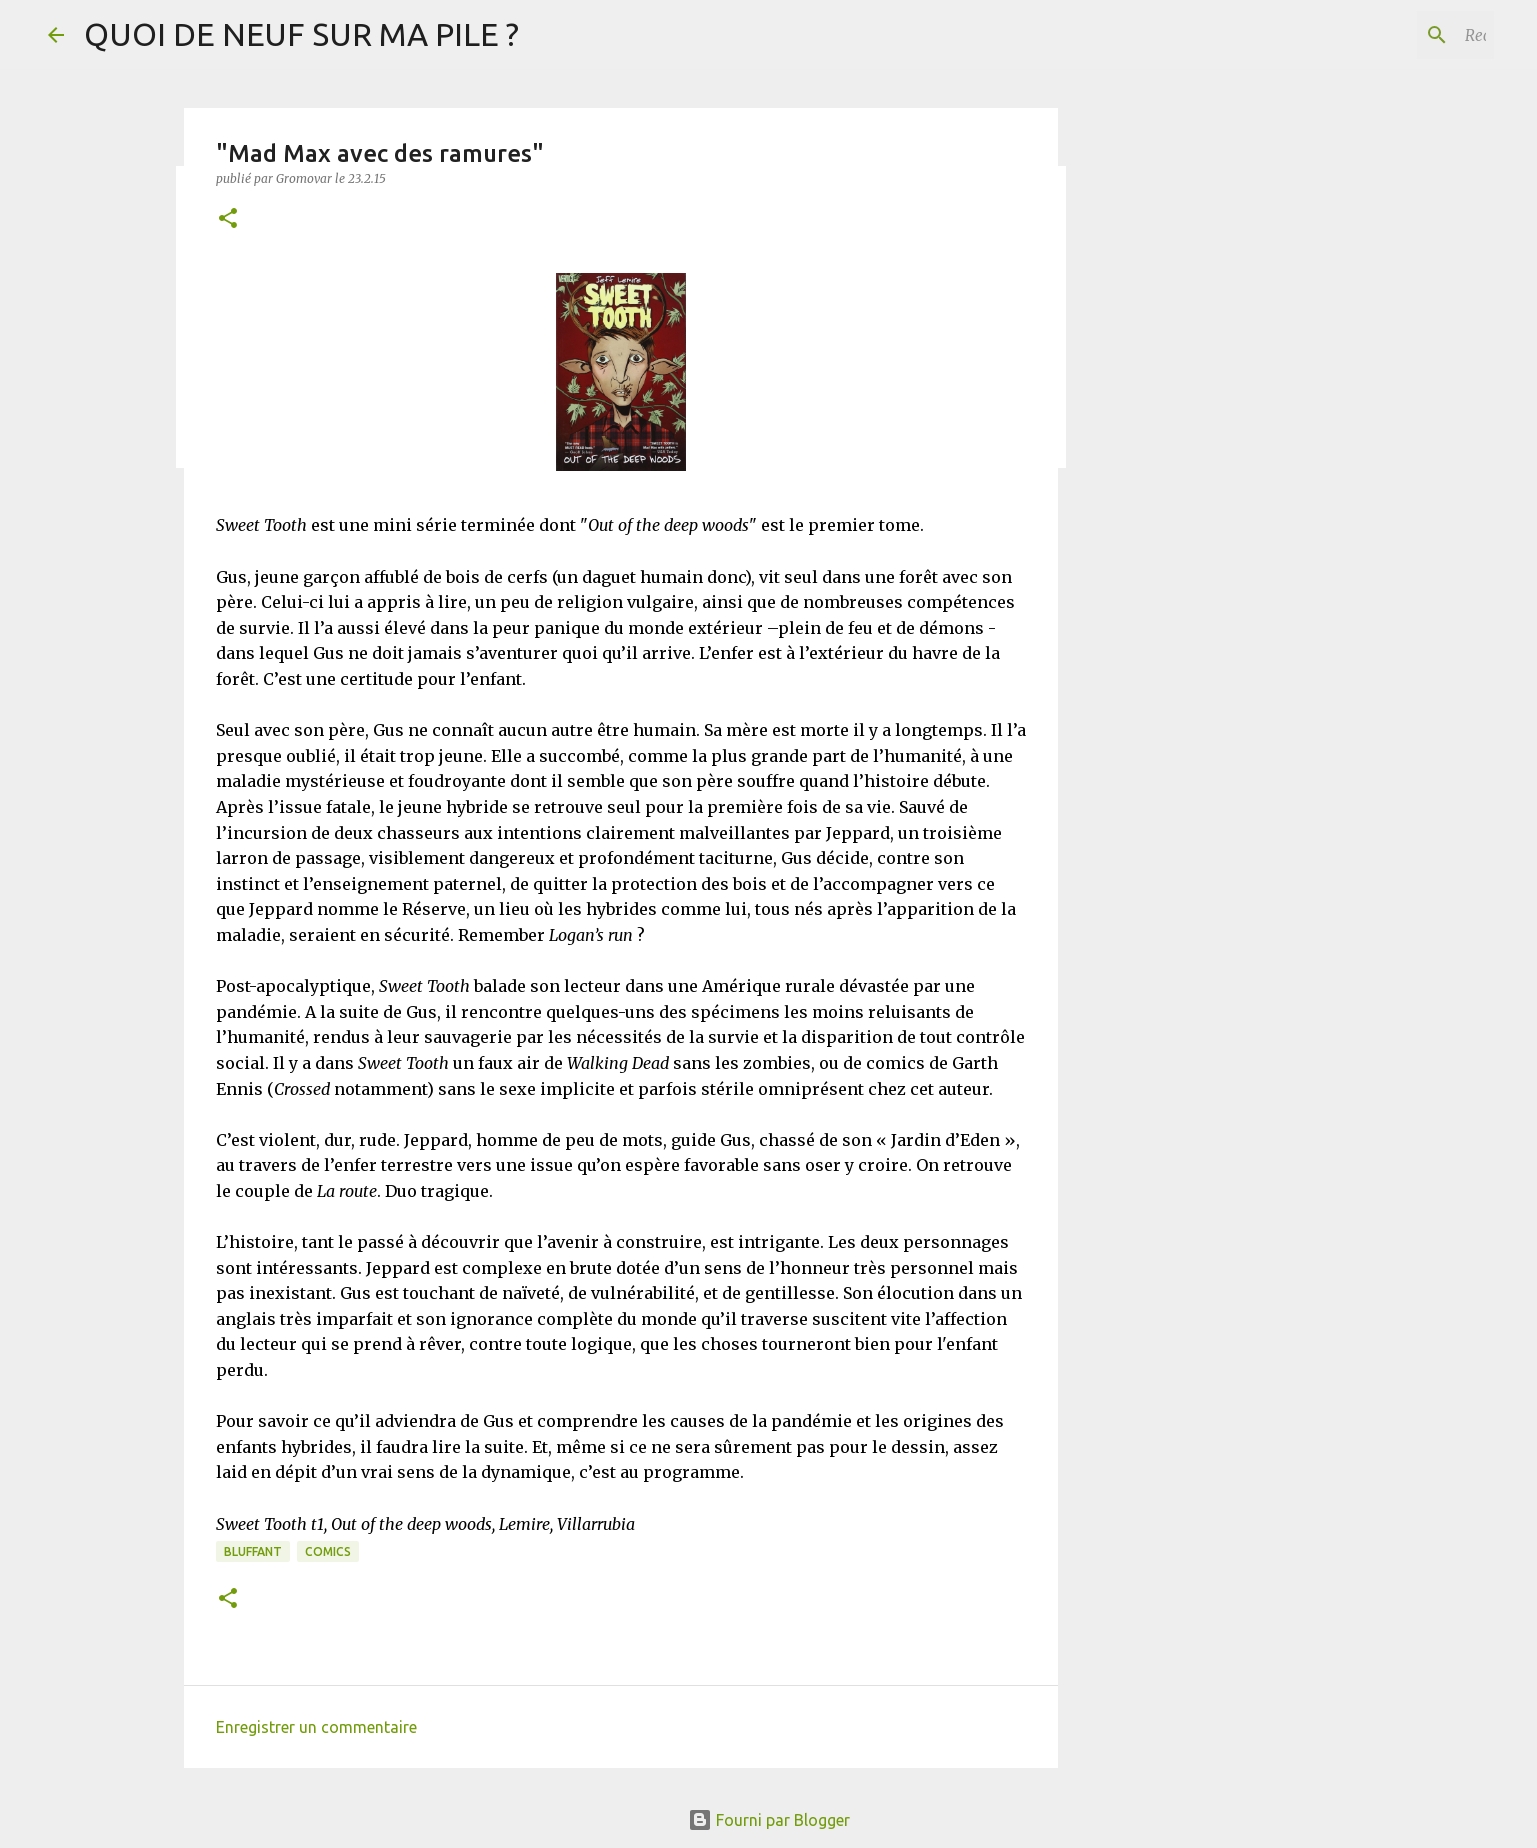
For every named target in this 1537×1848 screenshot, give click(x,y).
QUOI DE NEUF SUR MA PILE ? (301, 34)
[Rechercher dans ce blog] (1389, 35)
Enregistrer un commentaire (316, 1727)
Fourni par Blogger (769, 1820)
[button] (228, 219)
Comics (328, 1551)
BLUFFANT (253, 1551)
